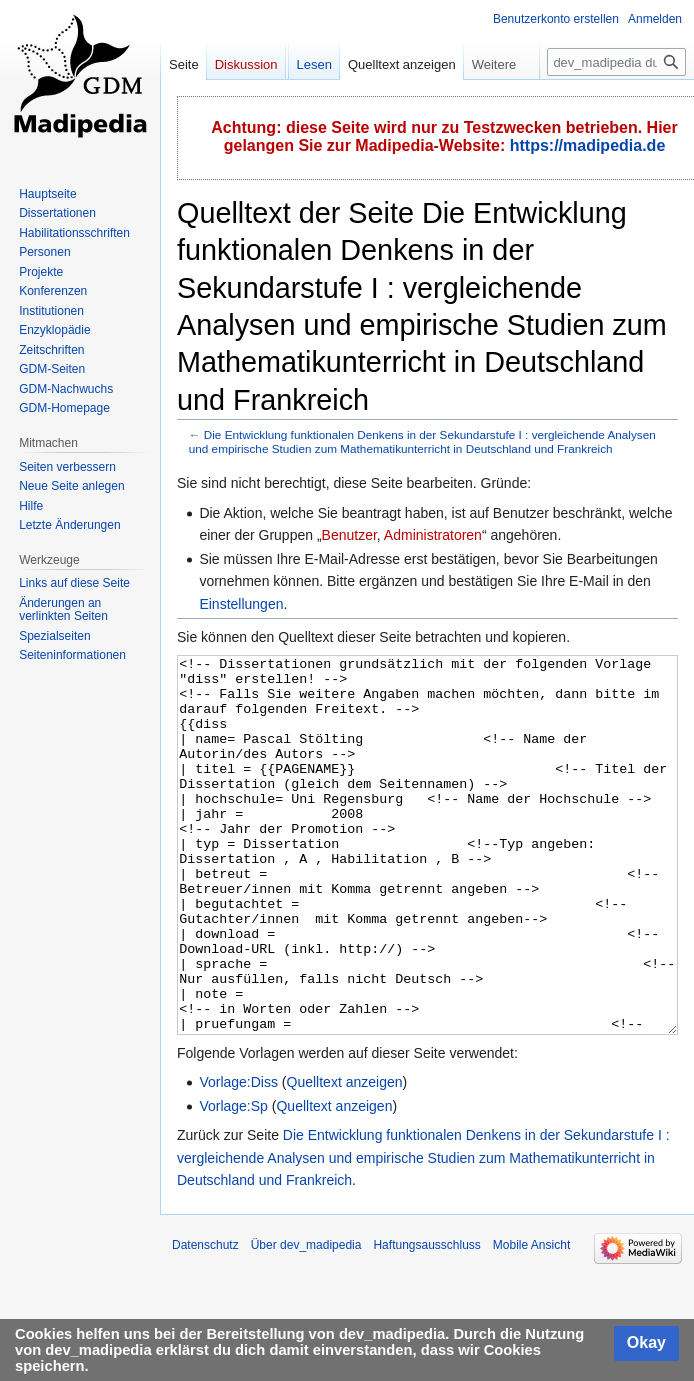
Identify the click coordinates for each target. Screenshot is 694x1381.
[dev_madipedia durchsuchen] (616, 62)
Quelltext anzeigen (345, 1157)
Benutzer (349, 535)
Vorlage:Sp (233, 1181)
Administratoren (433, 535)
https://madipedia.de (588, 145)
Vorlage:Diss (238, 1157)
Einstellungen (241, 604)
